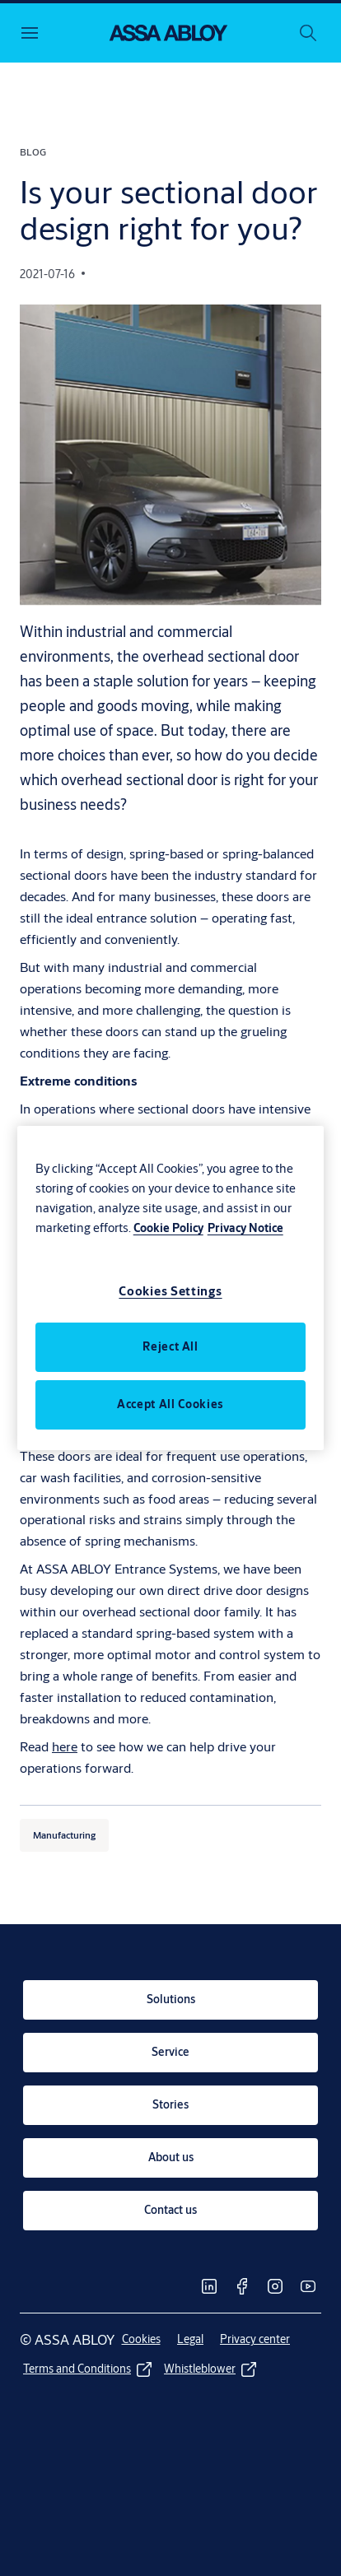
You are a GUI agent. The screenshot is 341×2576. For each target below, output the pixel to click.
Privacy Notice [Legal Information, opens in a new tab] (245, 1228)
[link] (170, 2000)
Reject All (170, 1346)
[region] (171, 1288)
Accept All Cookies (170, 1404)
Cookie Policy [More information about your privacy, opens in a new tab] (168, 1228)
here (64, 1746)
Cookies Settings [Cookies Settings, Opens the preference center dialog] (170, 1291)
